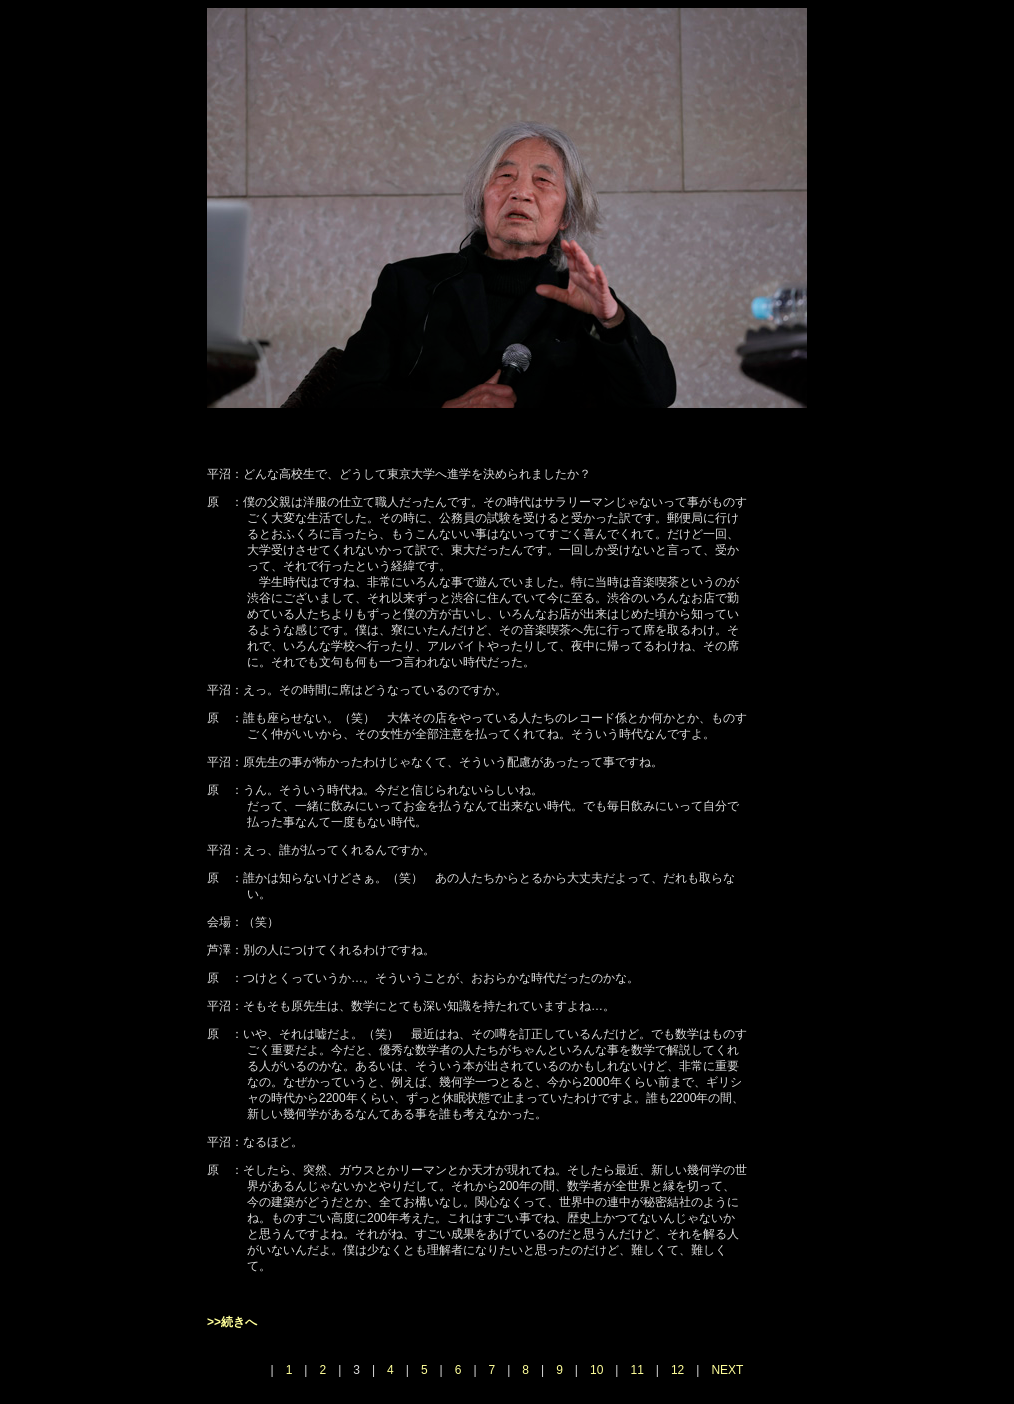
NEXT (727, 1370)
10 (596, 1370)
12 (677, 1370)
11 (636, 1370)
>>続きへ (232, 1322)
